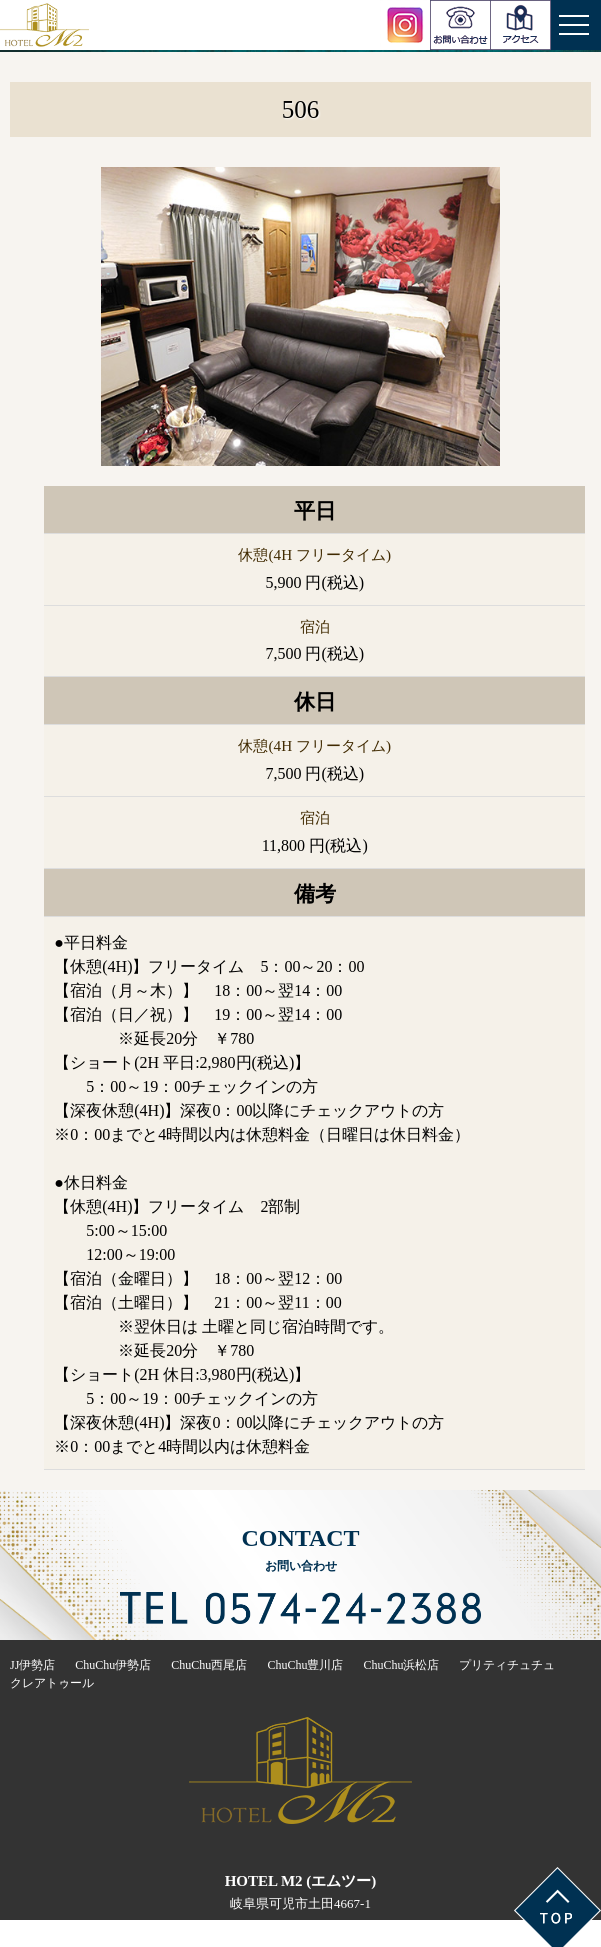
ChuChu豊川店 (305, 1665)
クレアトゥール (52, 1683)
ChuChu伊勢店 (113, 1665)
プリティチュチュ (507, 1665)
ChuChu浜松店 (401, 1665)
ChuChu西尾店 (209, 1665)
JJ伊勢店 (32, 1665)
